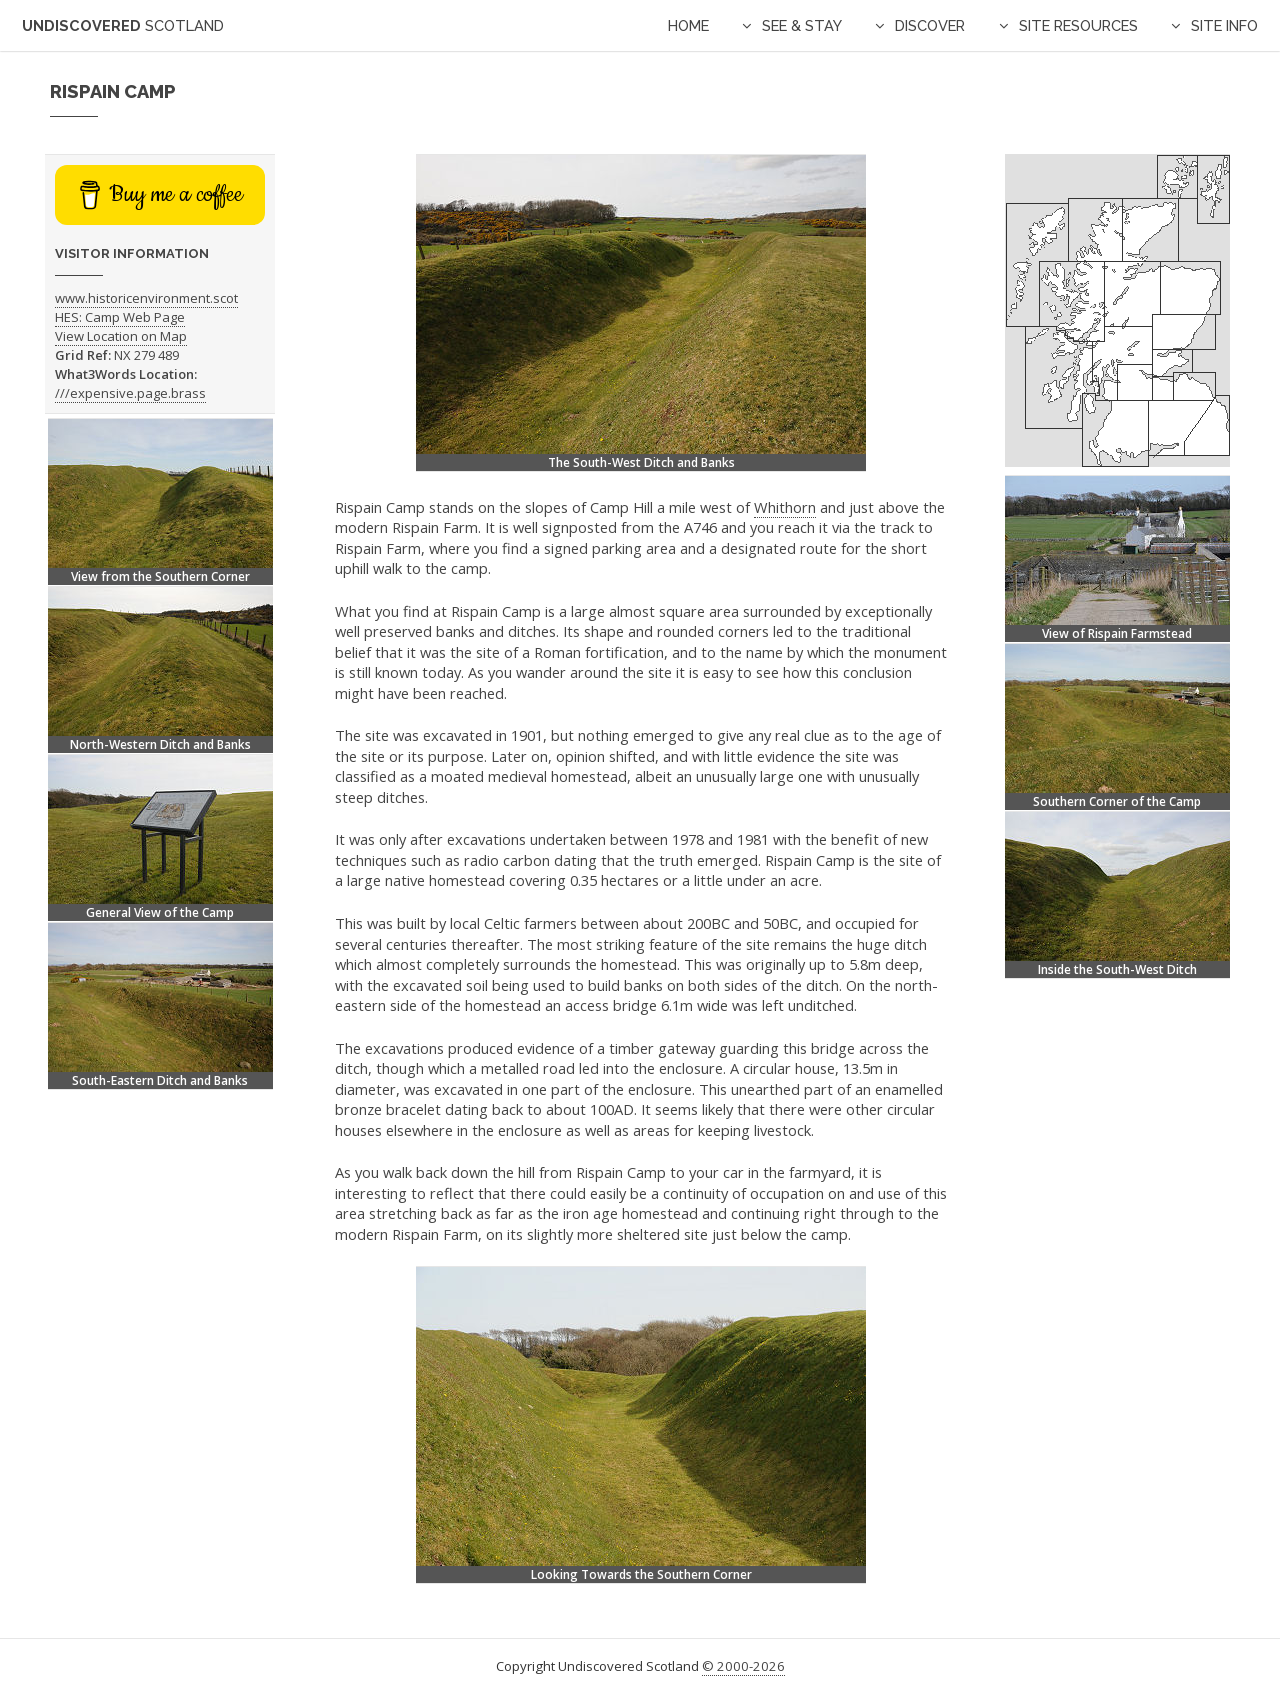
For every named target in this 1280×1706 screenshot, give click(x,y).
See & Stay (802, 25)
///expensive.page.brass (130, 393)
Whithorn (785, 507)
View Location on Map (121, 336)
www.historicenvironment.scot (146, 298)
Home (688, 25)
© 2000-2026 (743, 1666)
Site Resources (1078, 25)
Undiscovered (123, 25)
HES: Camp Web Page (120, 317)
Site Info (1224, 25)
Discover (930, 25)
